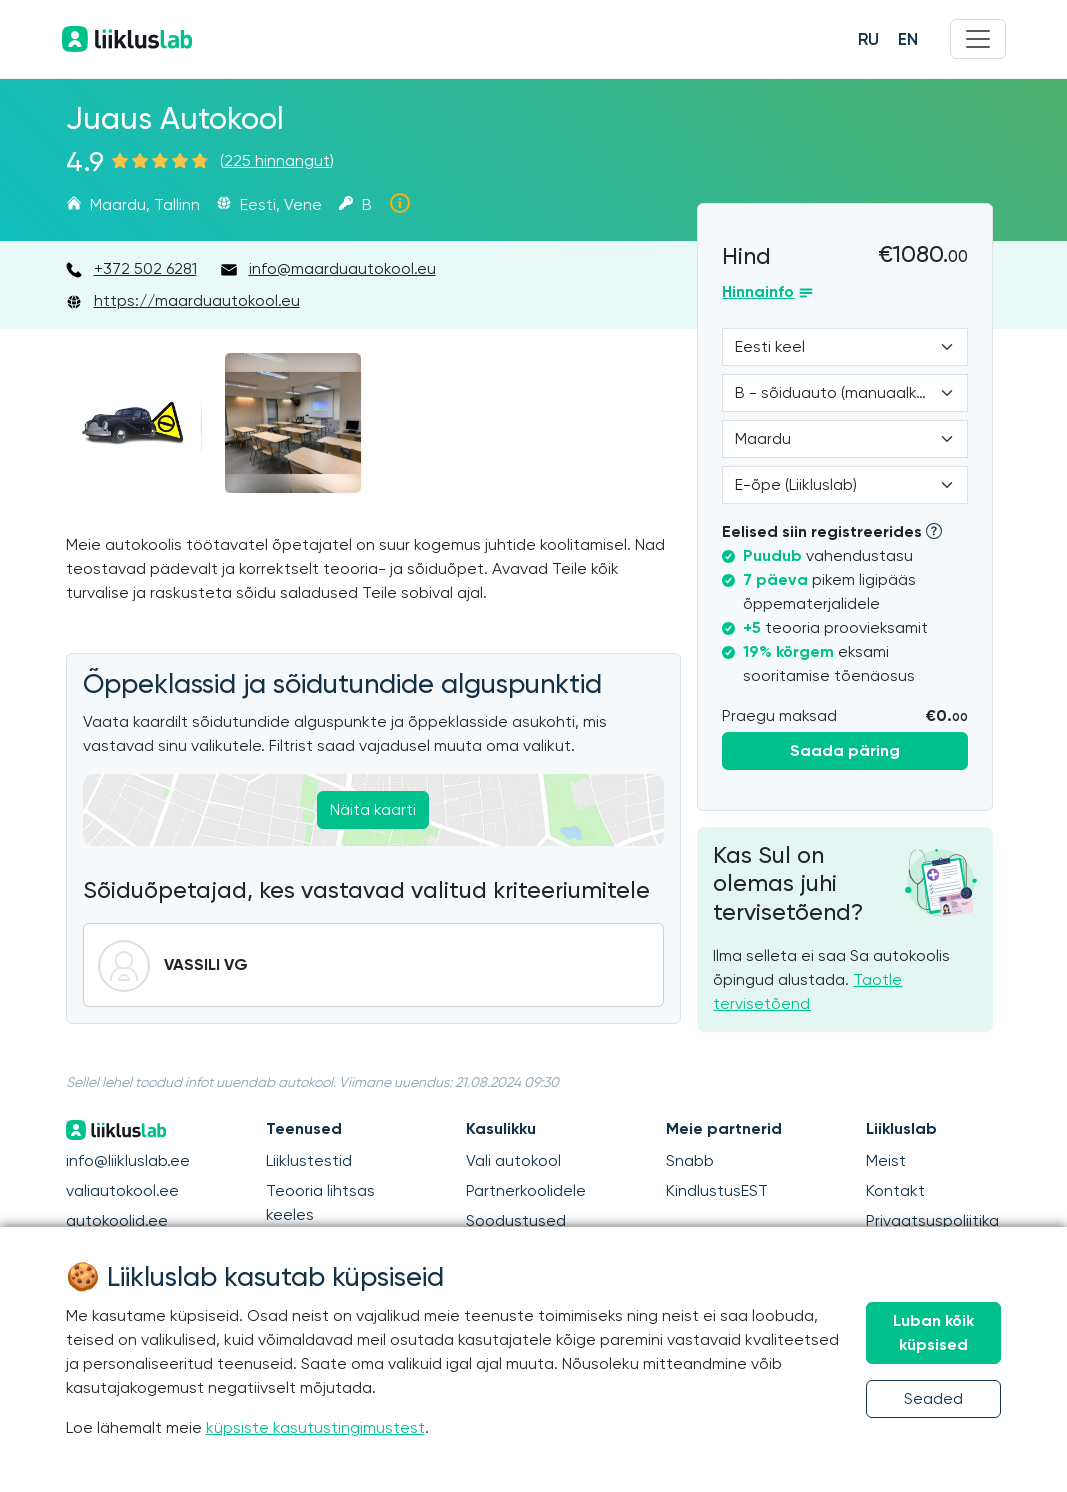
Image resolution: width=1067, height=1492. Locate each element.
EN (908, 39)
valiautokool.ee (122, 1190)
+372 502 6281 (145, 268)
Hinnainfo (758, 291)
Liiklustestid (309, 1160)
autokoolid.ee (117, 1220)
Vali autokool (513, 1160)
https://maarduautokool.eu (197, 300)
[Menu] (978, 39)
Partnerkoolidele (526, 1190)
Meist (886, 1160)
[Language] (845, 347)
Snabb (690, 1160)
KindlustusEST (717, 1190)
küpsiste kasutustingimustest (315, 1427)
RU (868, 39)
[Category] (845, 393)
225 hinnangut (277, 160)
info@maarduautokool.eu (342, 268)
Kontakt (895, 1190)
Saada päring (845, 750)
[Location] (845, 439)
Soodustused (516, 1220)
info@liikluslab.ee (128, 1160)
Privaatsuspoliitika (932, 1220)
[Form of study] (845, 485)
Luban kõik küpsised (933, 1332)
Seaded (933, 1398)
